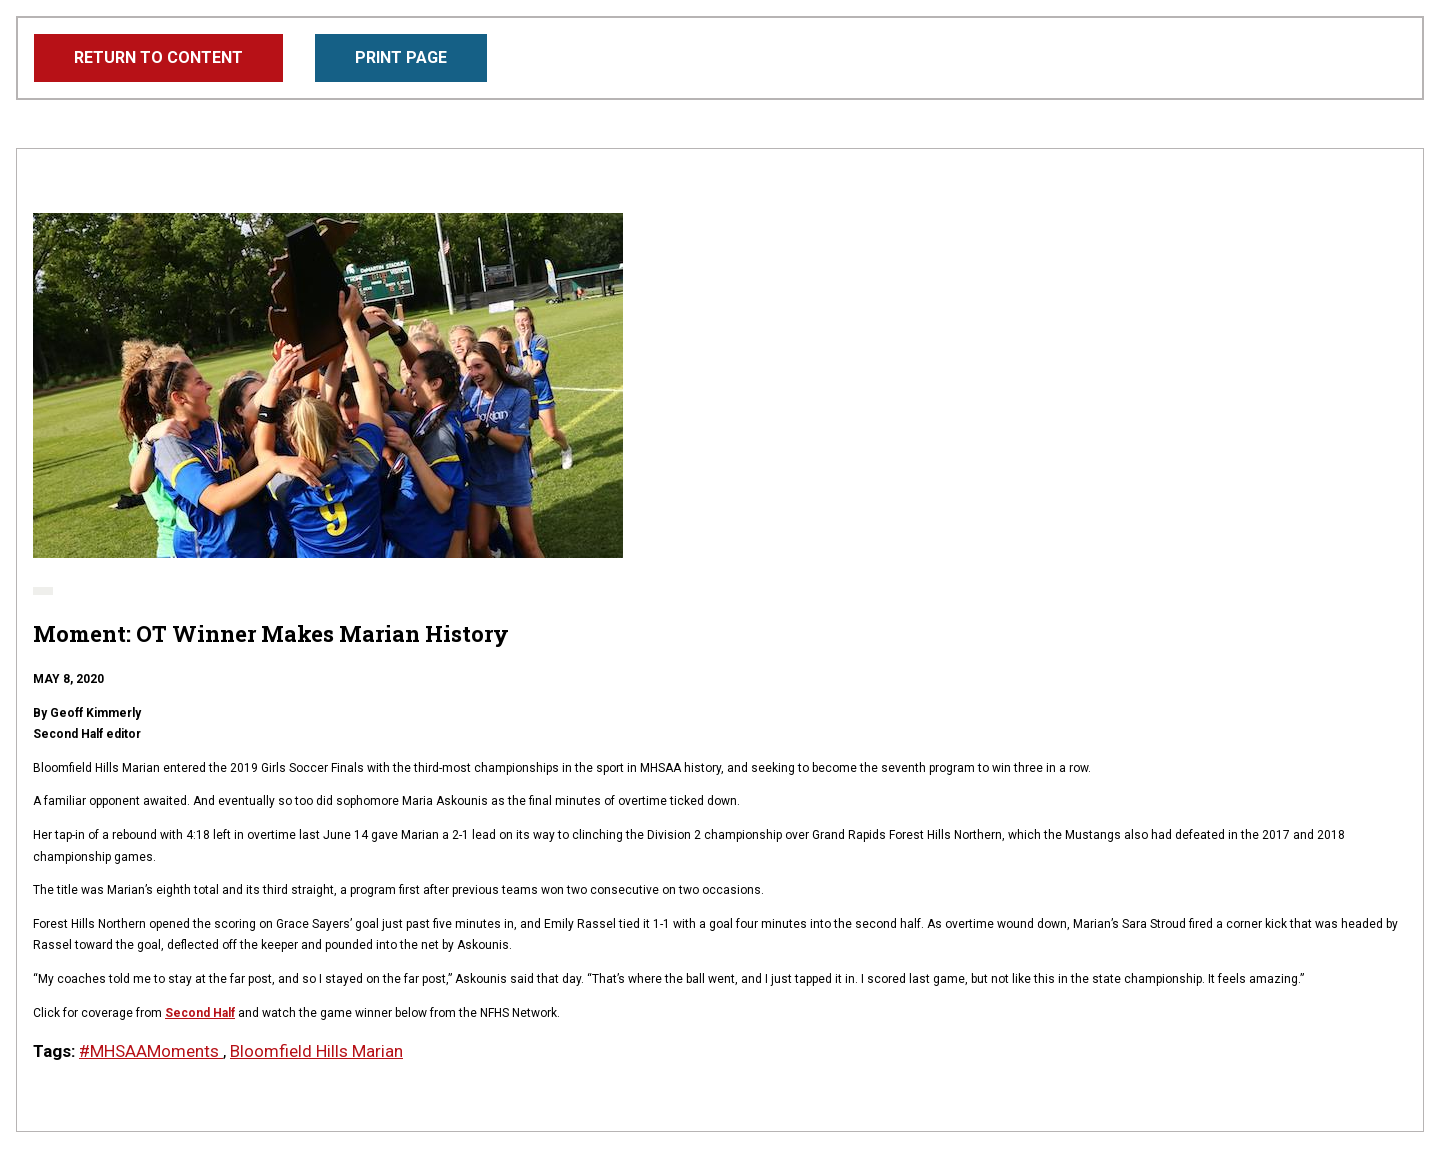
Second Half (200, 1013)
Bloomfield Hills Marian (316, 1051)
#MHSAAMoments (151, 1051)
